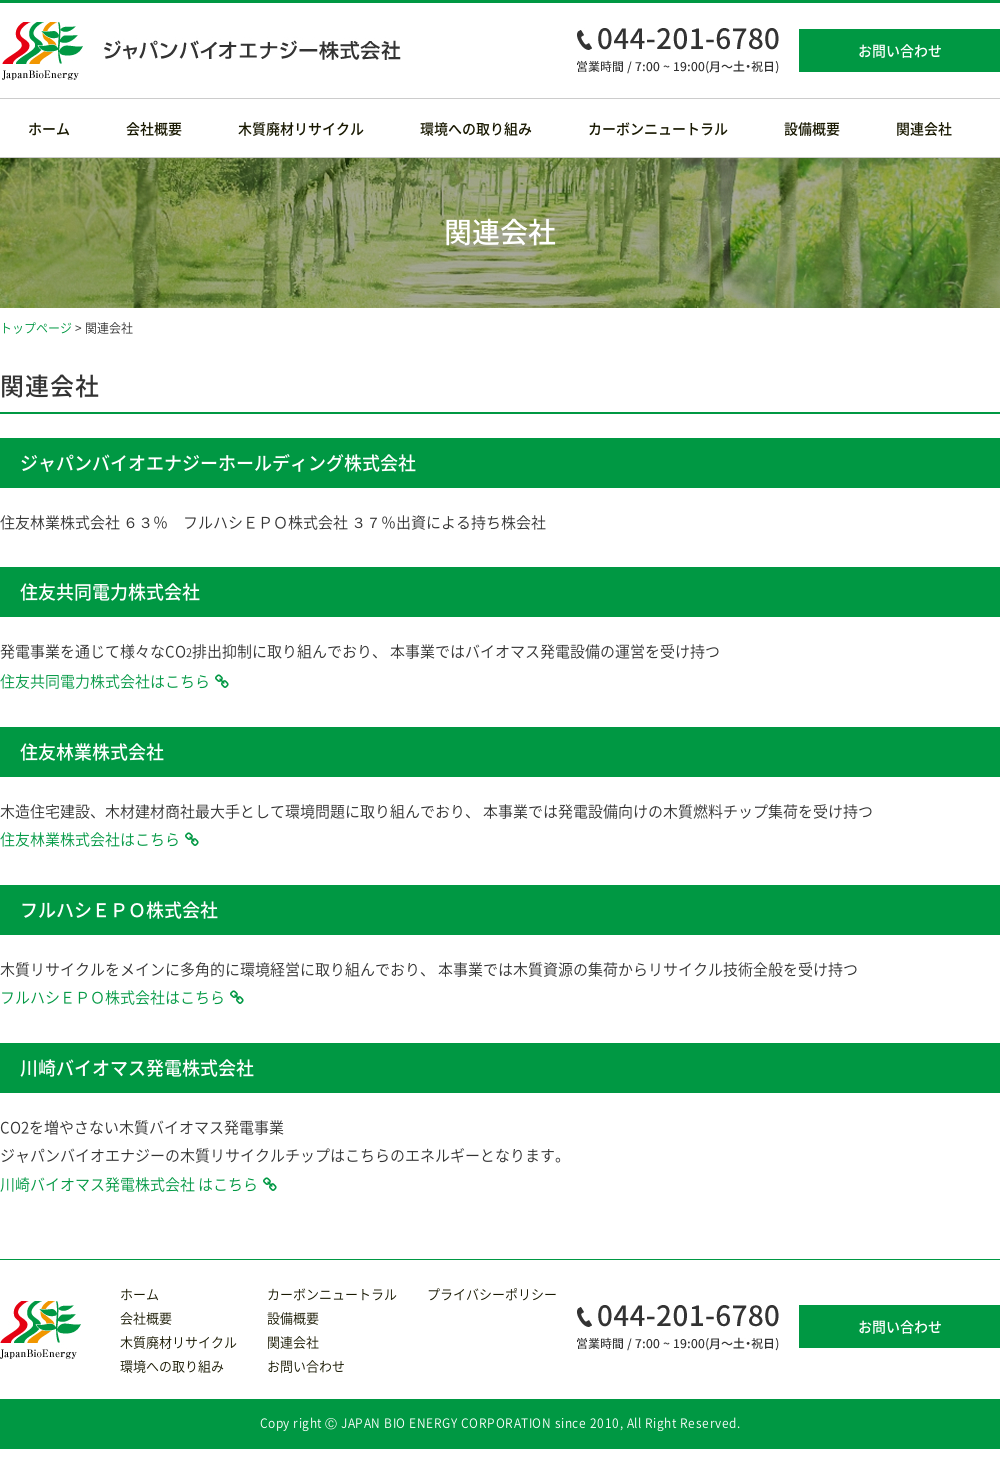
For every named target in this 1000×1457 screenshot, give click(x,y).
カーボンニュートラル (658, 128)
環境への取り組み (476, 128)
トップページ (36, 328)
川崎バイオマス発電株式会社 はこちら (129, 1184)
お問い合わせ (900, 50)
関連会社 (924, 128)
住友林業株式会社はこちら (90, 839)
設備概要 (812, 128)
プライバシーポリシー (492, 1293)
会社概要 (154, 128)
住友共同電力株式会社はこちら (105, 681)
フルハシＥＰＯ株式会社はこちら (112, 997)
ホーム (49, 128)
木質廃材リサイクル (301, 128)
